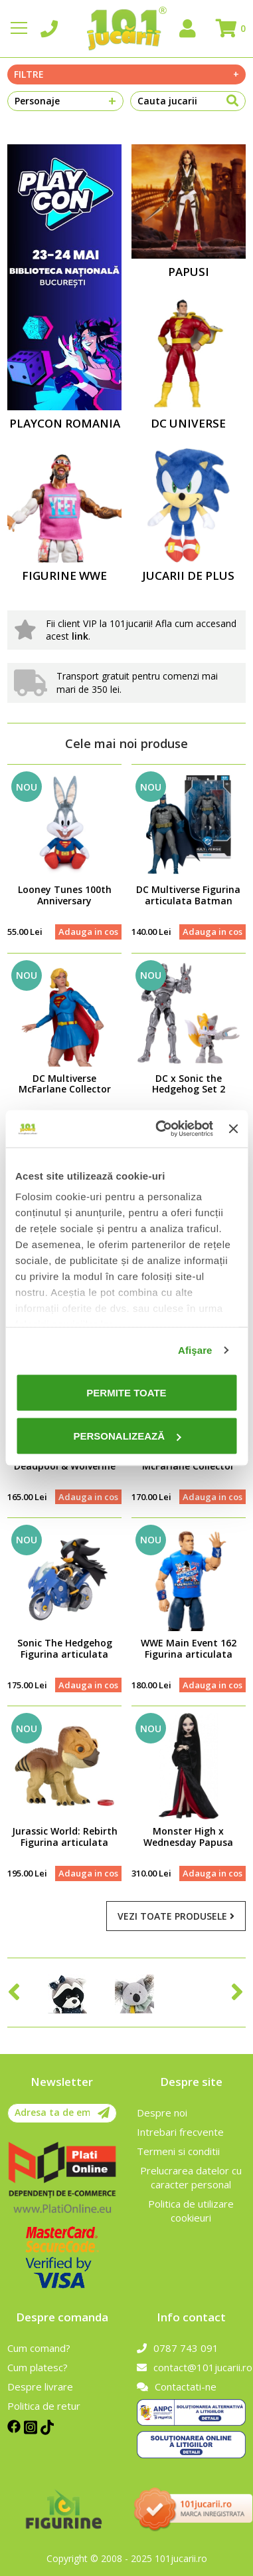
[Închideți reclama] (233, 1128)
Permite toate (126, 1392)
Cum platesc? (37, 2367)
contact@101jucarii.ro (191, 2367)
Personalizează (127, 1436)
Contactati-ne (176, 2386)
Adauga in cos (88, 932)
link (80, 636)
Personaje (65, 101)
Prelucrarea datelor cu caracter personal (191, 2177)
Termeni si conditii (178, 2151)
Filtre (126, 74)
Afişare (195, 1350)
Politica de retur (43, 2405)
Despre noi (162, 2112)
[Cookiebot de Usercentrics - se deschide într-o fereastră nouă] (159, 1129)
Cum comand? (38, 2348)
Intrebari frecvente (180, 2131)
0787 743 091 (177, 2348)
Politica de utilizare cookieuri (191, 2210)
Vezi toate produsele (176, 1916)
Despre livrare (40, 2386)
